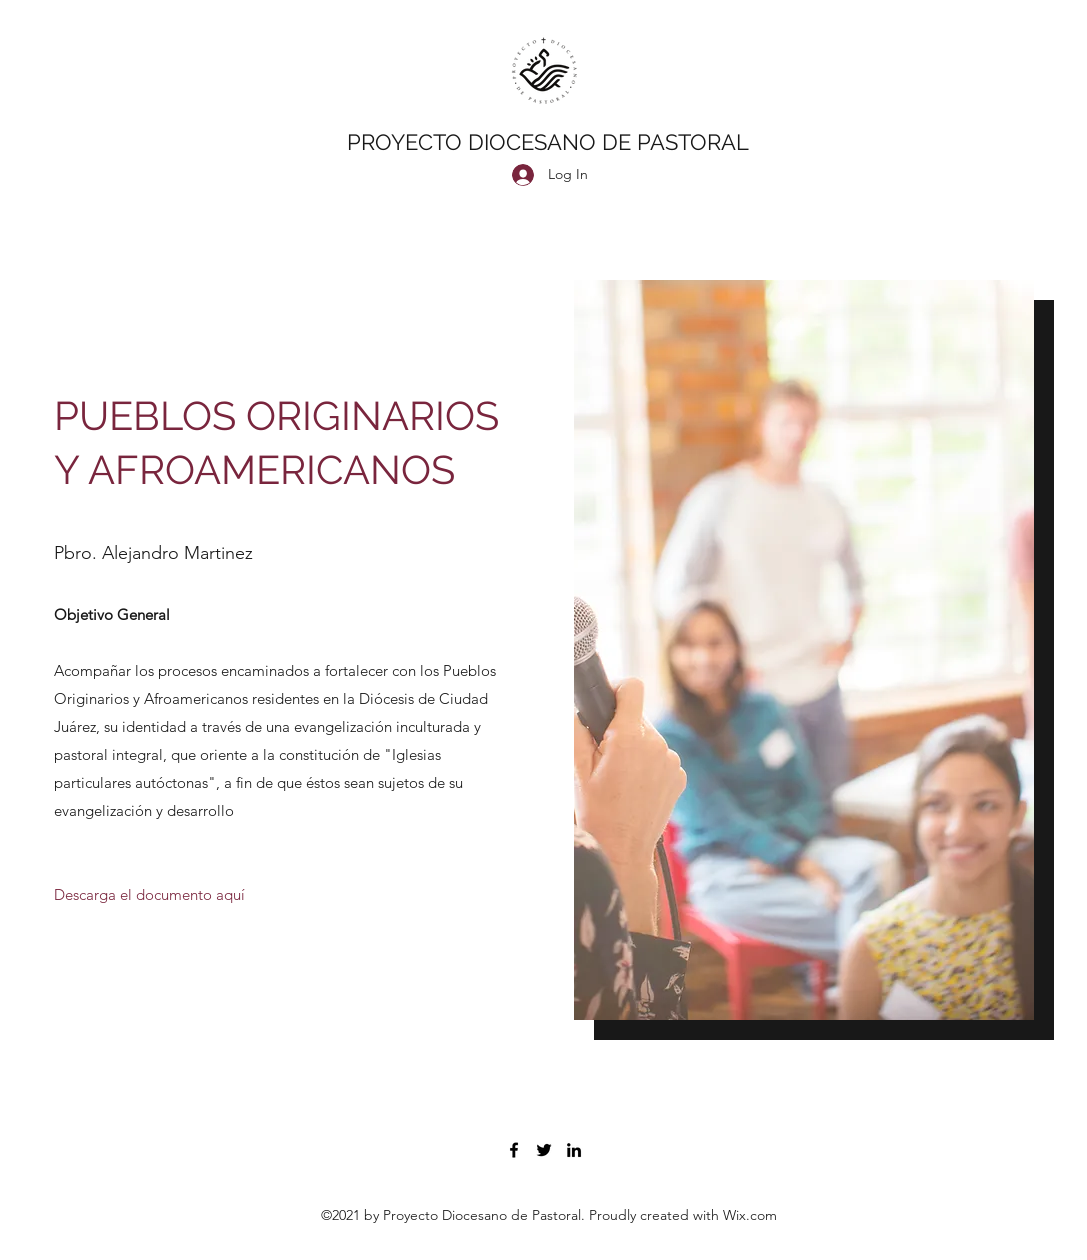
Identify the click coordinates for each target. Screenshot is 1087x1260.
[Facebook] (514, 1150)
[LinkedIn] (574, 1150)
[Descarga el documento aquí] (150, 896)
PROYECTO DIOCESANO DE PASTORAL (548, 142)
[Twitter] (544, 1150)
